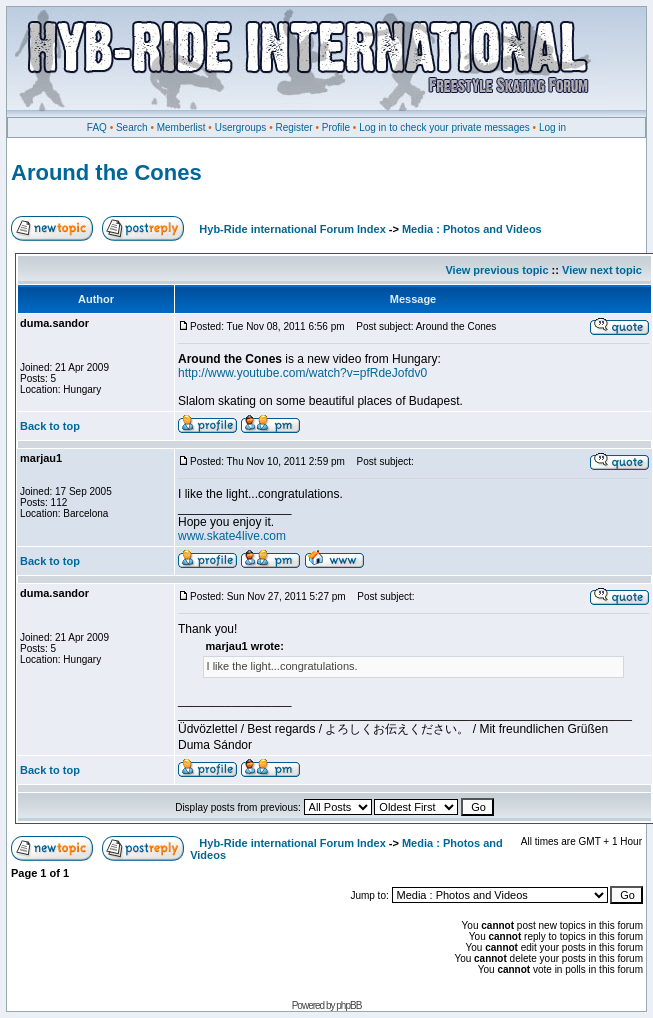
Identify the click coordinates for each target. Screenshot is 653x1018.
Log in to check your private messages (444, 127)
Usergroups (241, 127)
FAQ (97, 127)
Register (293, 127)
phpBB (348, 1005)
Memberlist (181, 127)
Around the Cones (106, 172)
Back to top (50, 426)
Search (132, 127)
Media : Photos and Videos (472, 229)
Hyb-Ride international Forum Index (292, 229)
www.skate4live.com (232, 536)
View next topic (602, 270)
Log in (552, 127)
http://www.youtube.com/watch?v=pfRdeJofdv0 (302, 373)
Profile (336, 127)
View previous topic (496, 270)
